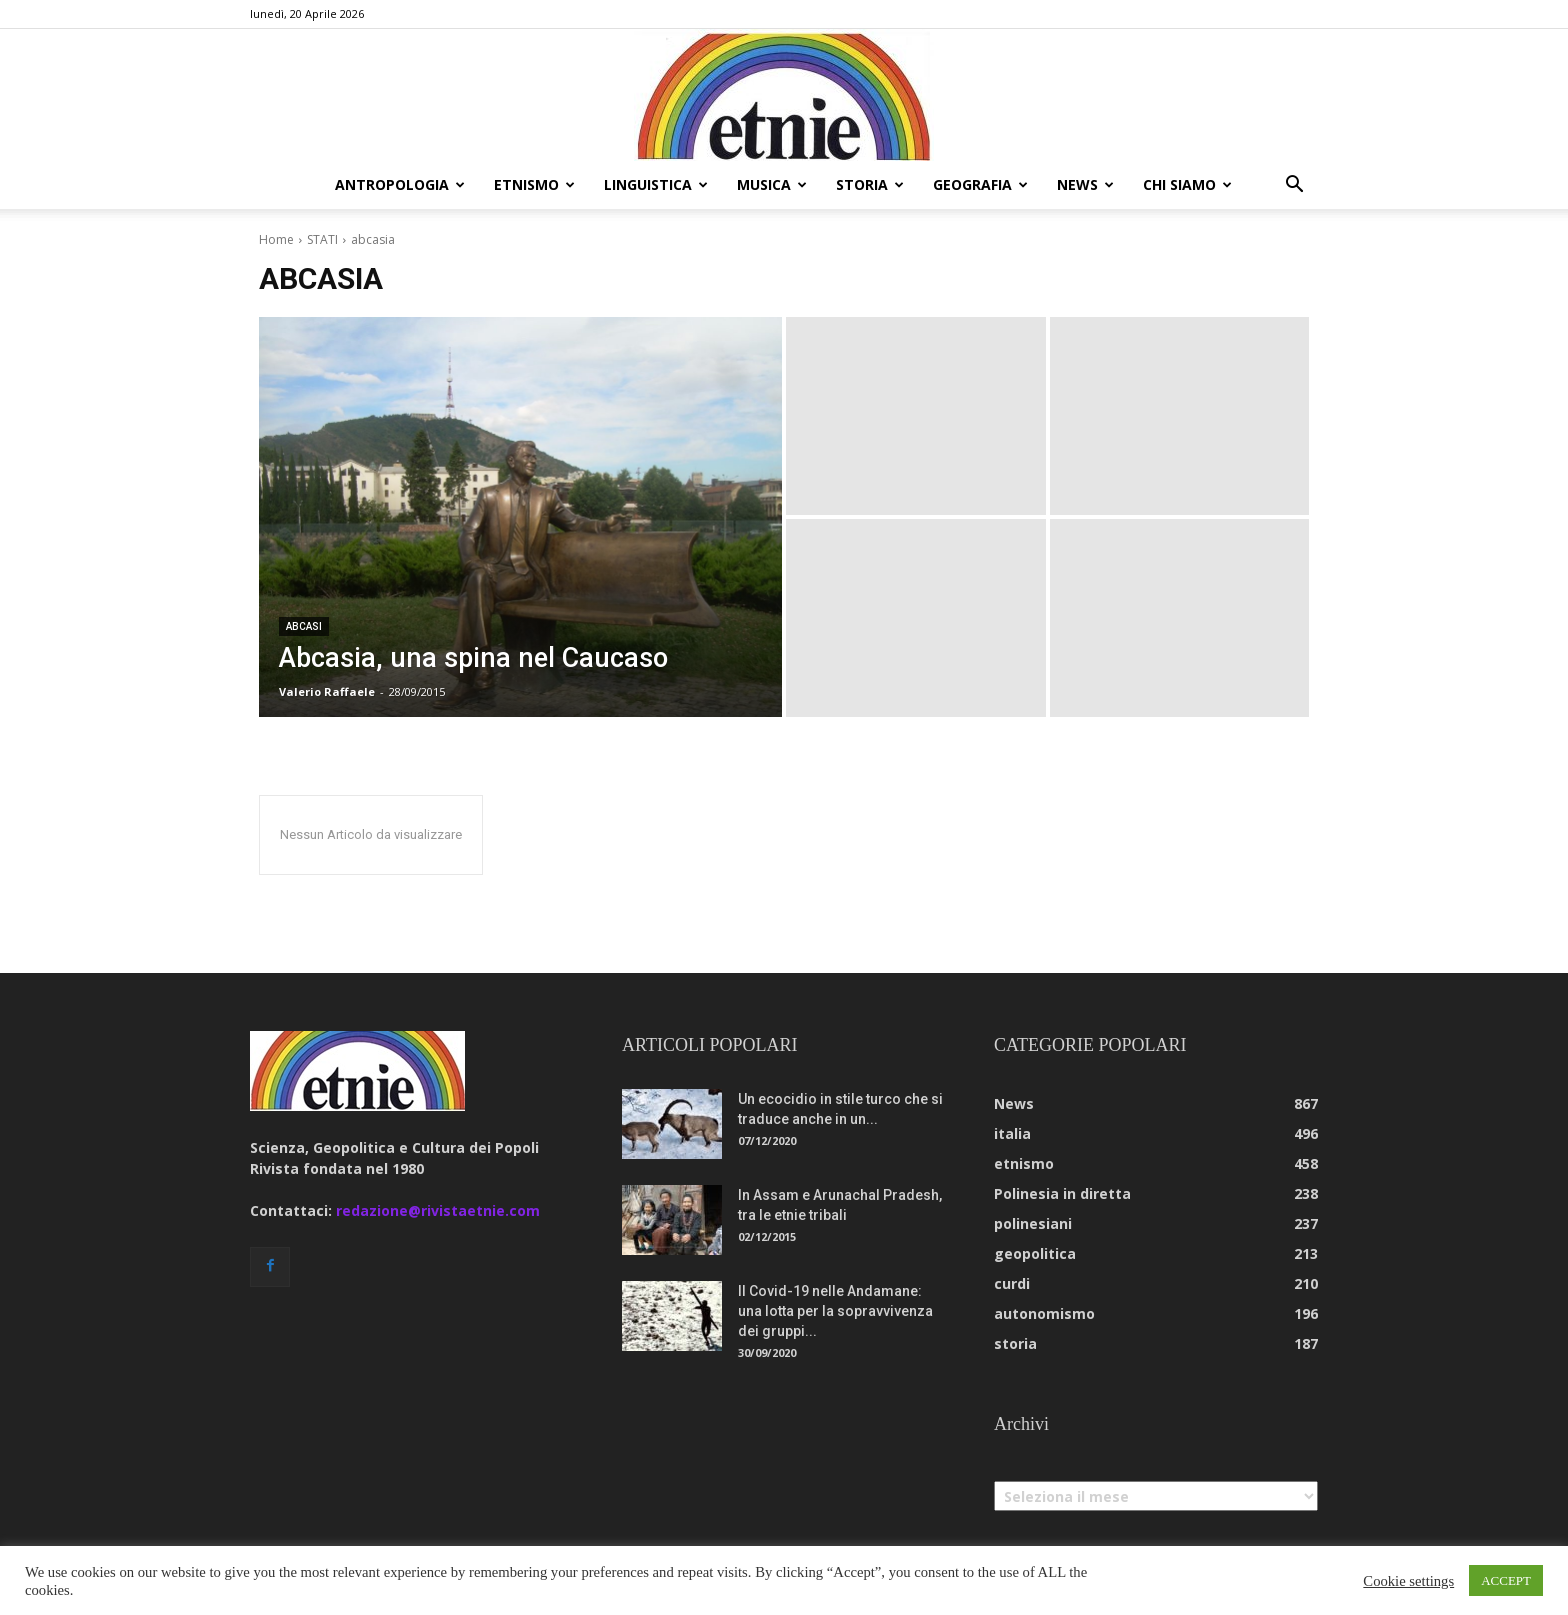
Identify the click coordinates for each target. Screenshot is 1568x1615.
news (1085, 184)
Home (276, 239)
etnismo (534, 184)
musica (772, 184)
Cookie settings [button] (1408, 1581)
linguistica (656, 184)
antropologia (400, 184)
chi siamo (1187, 184)
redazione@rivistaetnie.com (438, 1210)
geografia (980, 184)
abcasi (304, 626)
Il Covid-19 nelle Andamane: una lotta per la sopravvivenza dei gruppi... (835, 1311)
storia (870, 184)
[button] (1294, 186)
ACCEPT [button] (1506, 1580)
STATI (322, 239)
